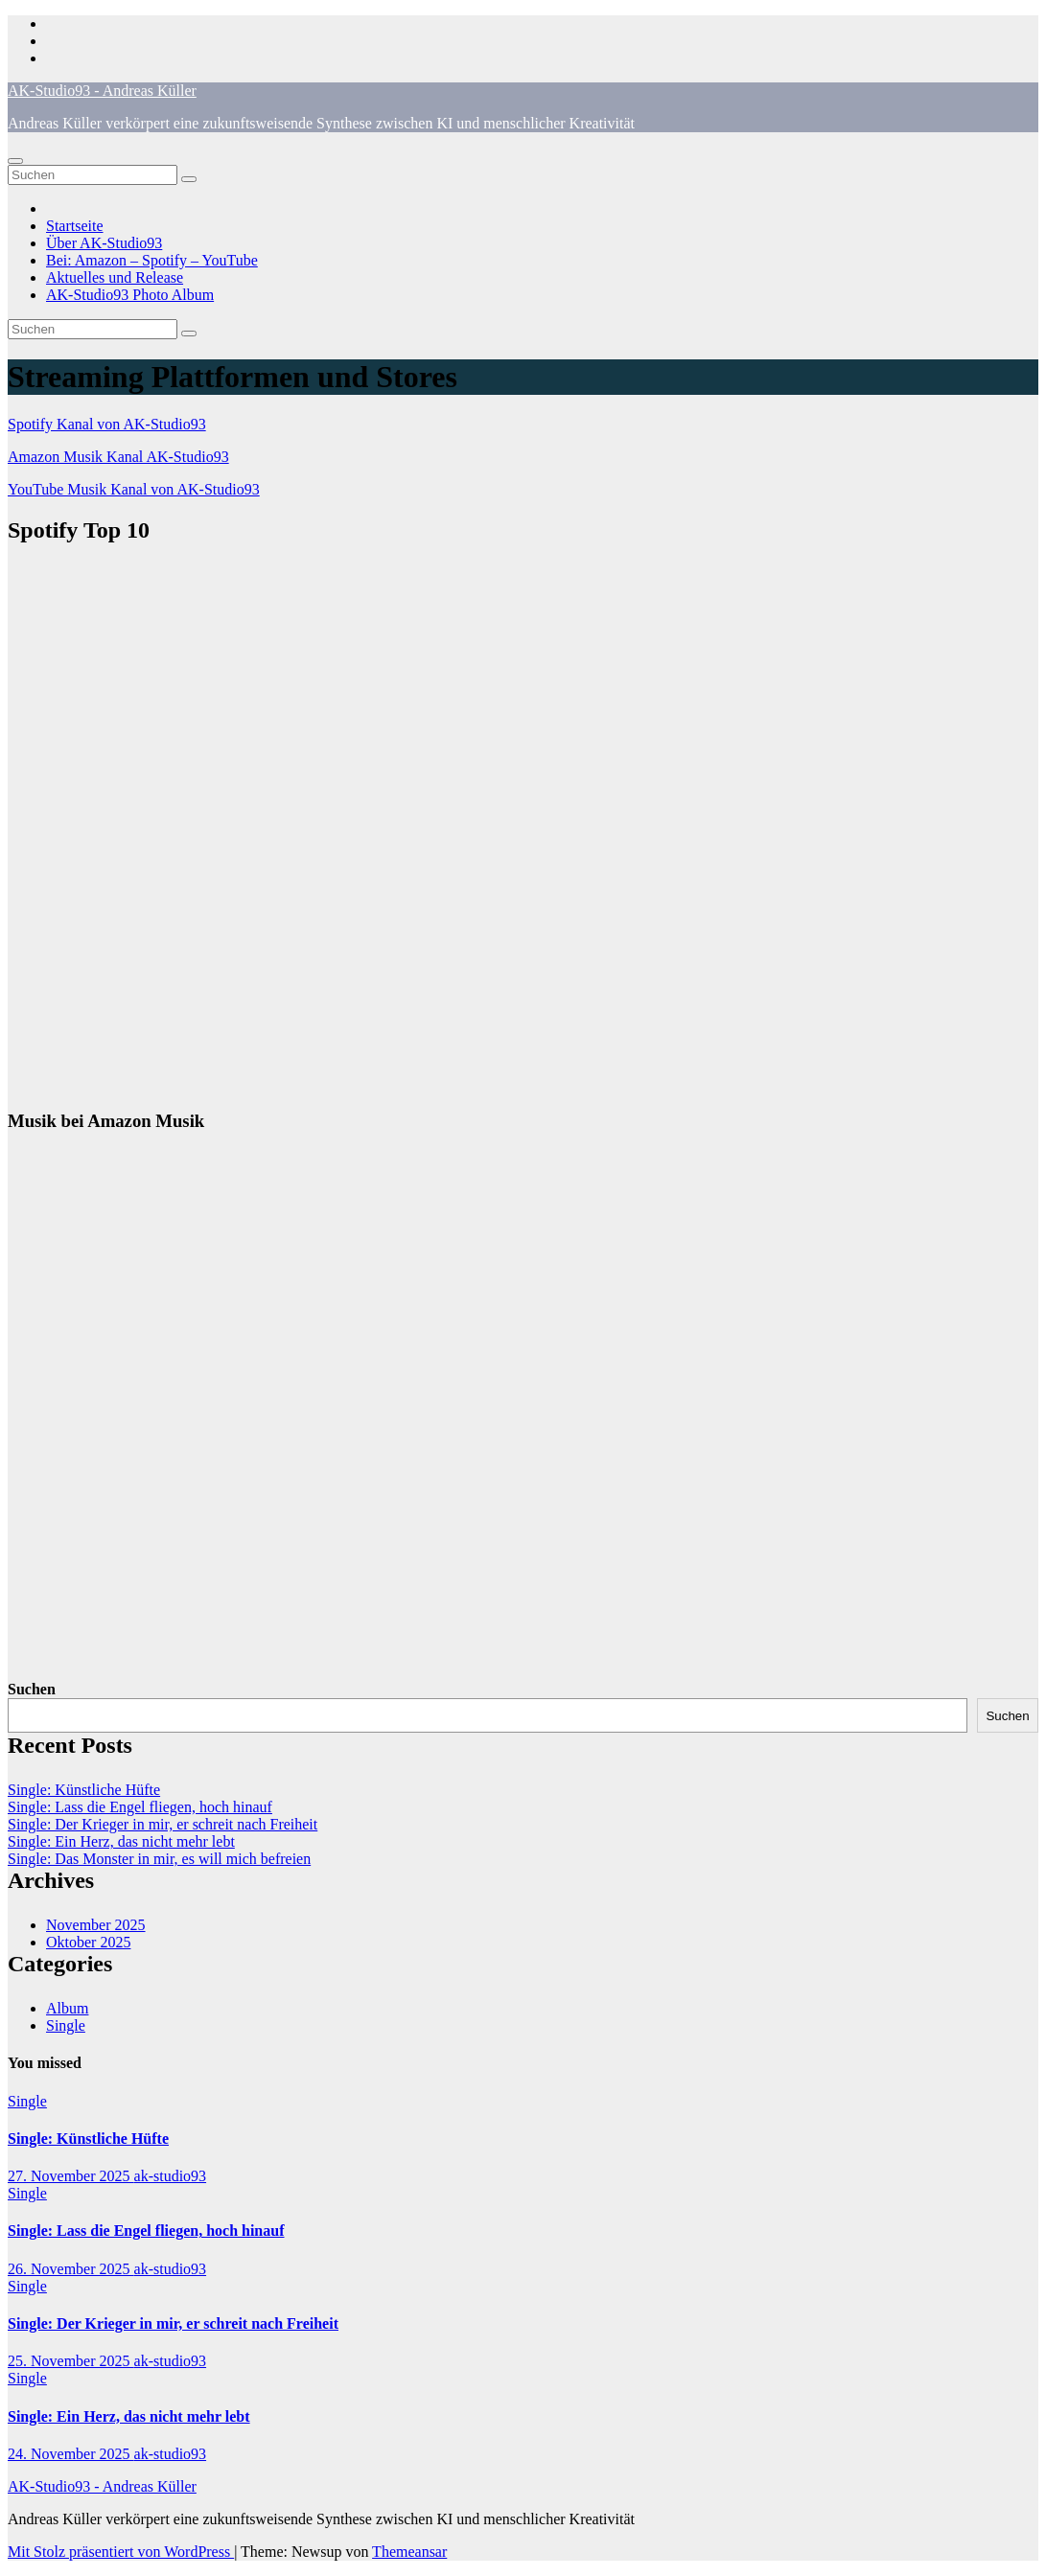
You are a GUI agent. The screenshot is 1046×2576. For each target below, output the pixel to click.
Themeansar (409, 2551)
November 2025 (96, 1925)
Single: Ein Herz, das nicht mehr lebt (121, 1841)
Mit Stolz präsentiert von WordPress (121, 2551)
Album (67, 2008)
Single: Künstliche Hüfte (84, 1790)
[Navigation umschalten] (15, 161)
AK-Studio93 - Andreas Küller (102, 90)
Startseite (75, 226)
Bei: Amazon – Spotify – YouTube (152, 260)
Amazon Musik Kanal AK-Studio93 (118, 456)
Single (65, 2025)
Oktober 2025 (88, 1942)
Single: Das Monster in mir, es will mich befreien (159, 1859)
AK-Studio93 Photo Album (130, 295)
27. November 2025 (71, 2176)
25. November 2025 (71, 2361)
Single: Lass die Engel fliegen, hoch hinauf (140, 1807)
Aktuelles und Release (114, 277)
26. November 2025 (71, 2269)
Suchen (32, 1689)
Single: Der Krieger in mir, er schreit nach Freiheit (162, 1824)
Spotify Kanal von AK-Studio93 (107, 424)
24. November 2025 (71, 2454)
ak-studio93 (170, 2176)
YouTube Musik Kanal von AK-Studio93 (134, 489)
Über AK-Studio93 (104, 243)
